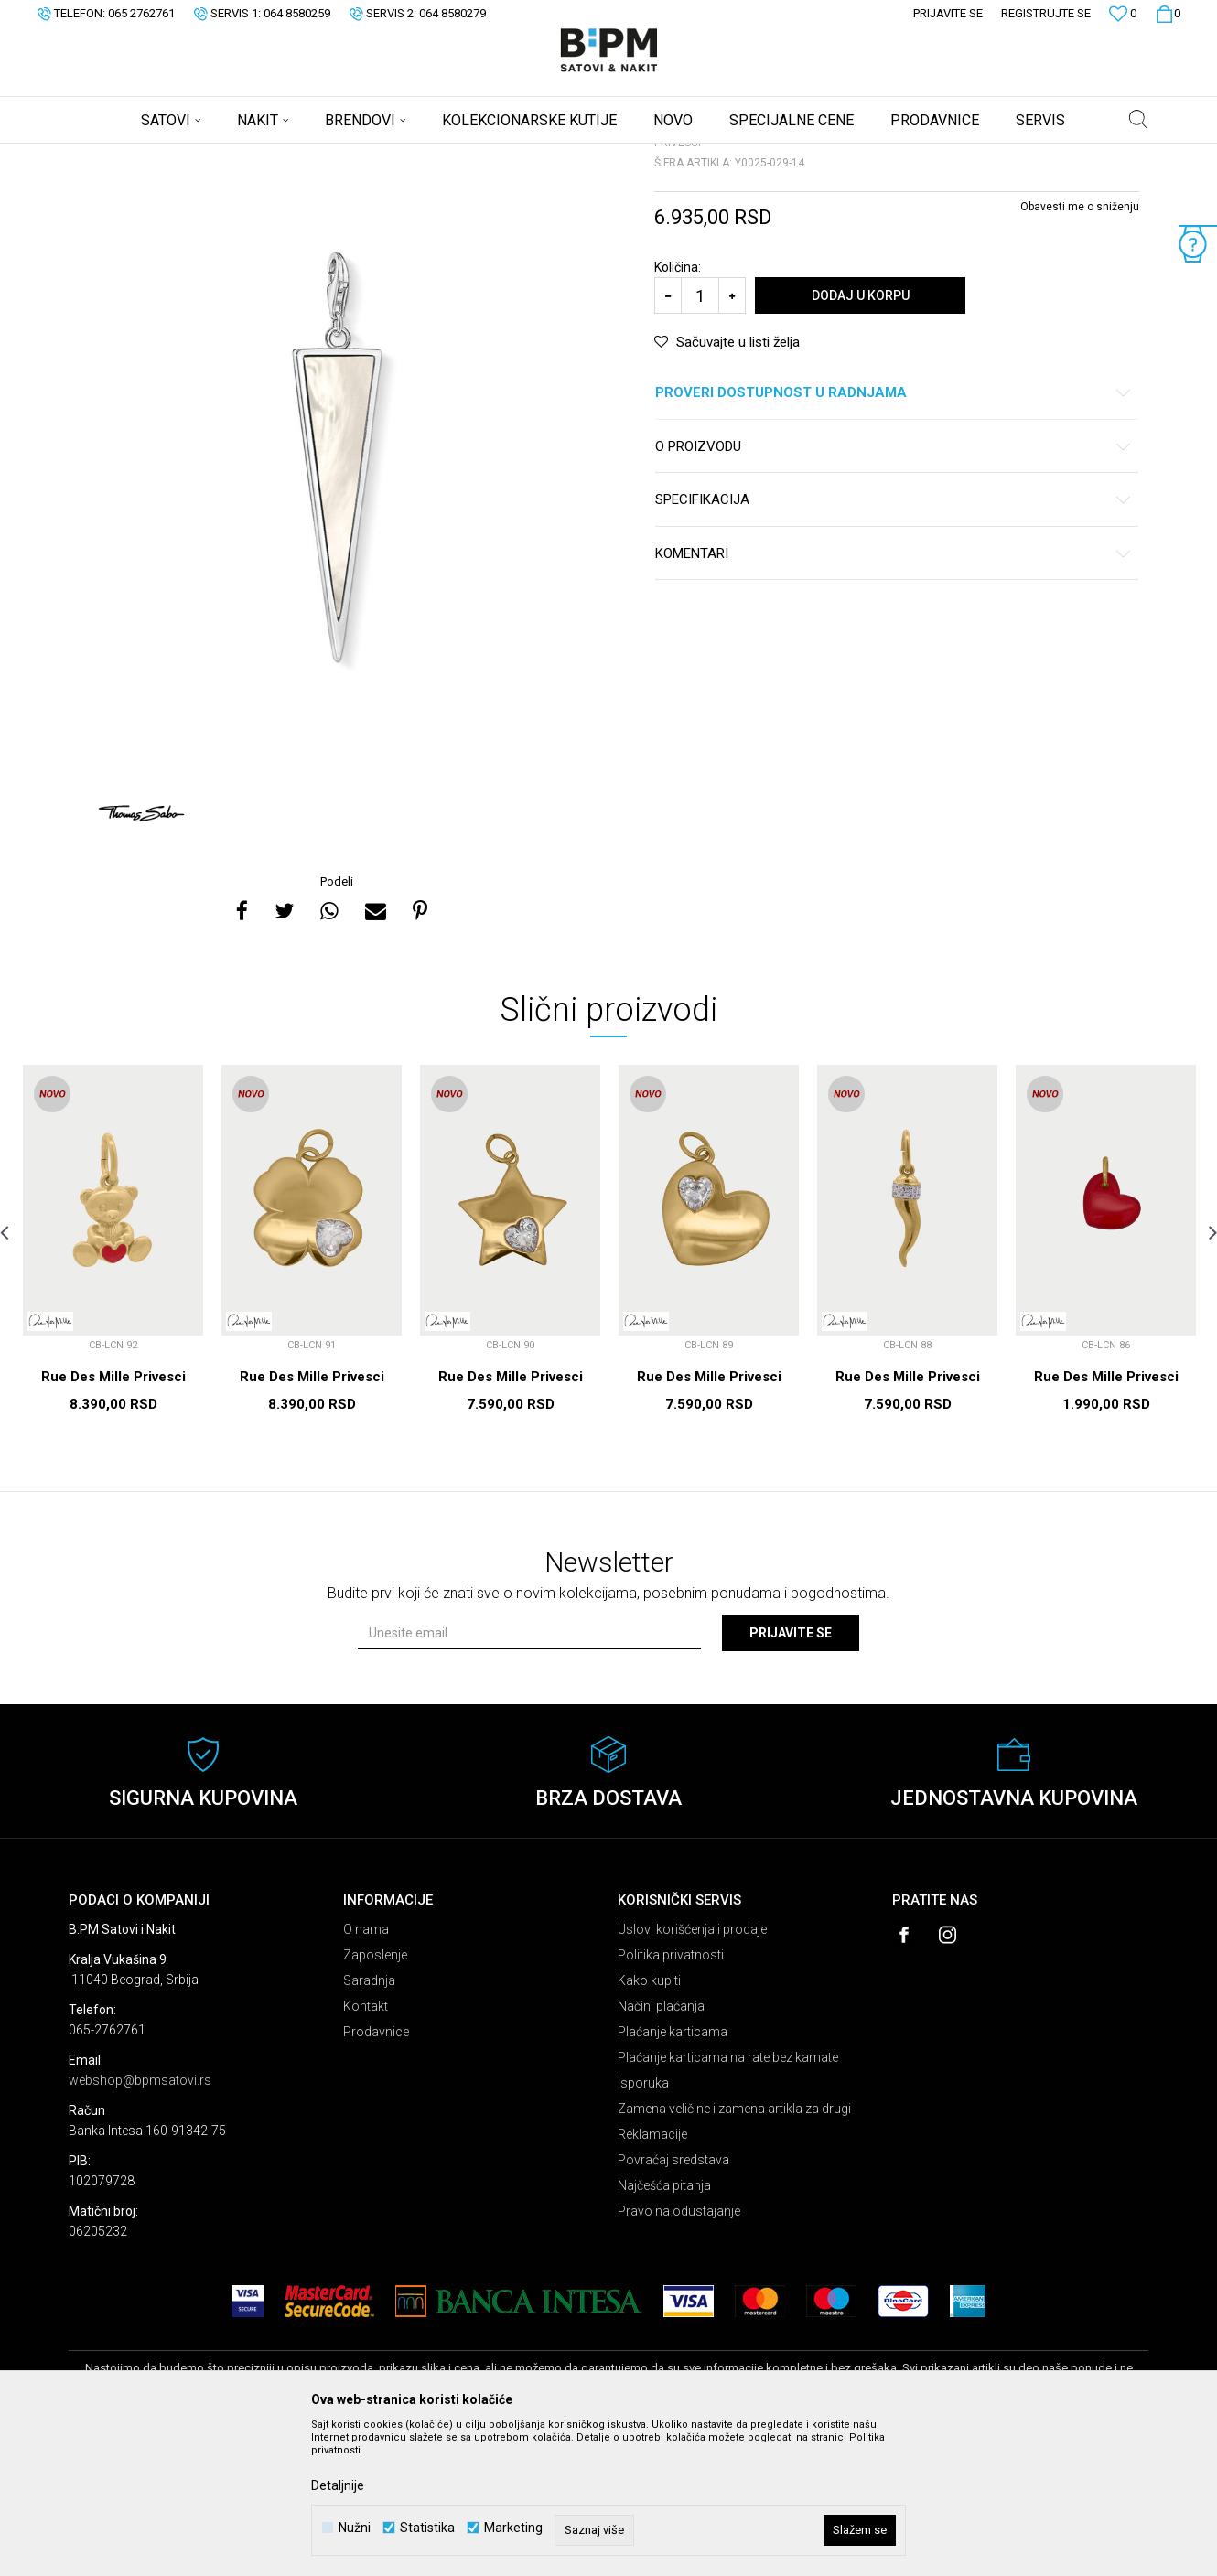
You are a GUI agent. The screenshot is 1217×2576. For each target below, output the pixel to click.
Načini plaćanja (661, 2149)
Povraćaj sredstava (673, 2303)
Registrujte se (1046, 13)
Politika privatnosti (671, 2098)
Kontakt (365, 2149)
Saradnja (369, 2124)
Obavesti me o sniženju (1079, 350)
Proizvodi (199, 155)
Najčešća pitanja (664, 2329)
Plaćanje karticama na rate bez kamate (728, 2201)
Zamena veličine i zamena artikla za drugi (734, 2252)
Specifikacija (893, 643)
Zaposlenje (375, 2098)
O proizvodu (893, 590)
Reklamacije (652, 2277)
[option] (338, 598)
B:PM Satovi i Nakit (115, 155)
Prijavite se (790, 1776)
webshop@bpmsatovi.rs (140, 2223)
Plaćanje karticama (672, 2175)
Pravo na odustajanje (679, 2354)
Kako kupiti (649, 2124)
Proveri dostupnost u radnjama (893, 536)
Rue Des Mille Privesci (113, 1520)
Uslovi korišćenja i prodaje (692, 2073)
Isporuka (643, 2226)
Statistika (427, 2528)
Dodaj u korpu (861, 439)
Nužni (355, 2528)
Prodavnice (376, 2175)
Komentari (893, 697)
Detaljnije (337, 2485)
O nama (366, 2073)
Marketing (513, 2528)
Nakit (249, 155)
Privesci (295, 155)
